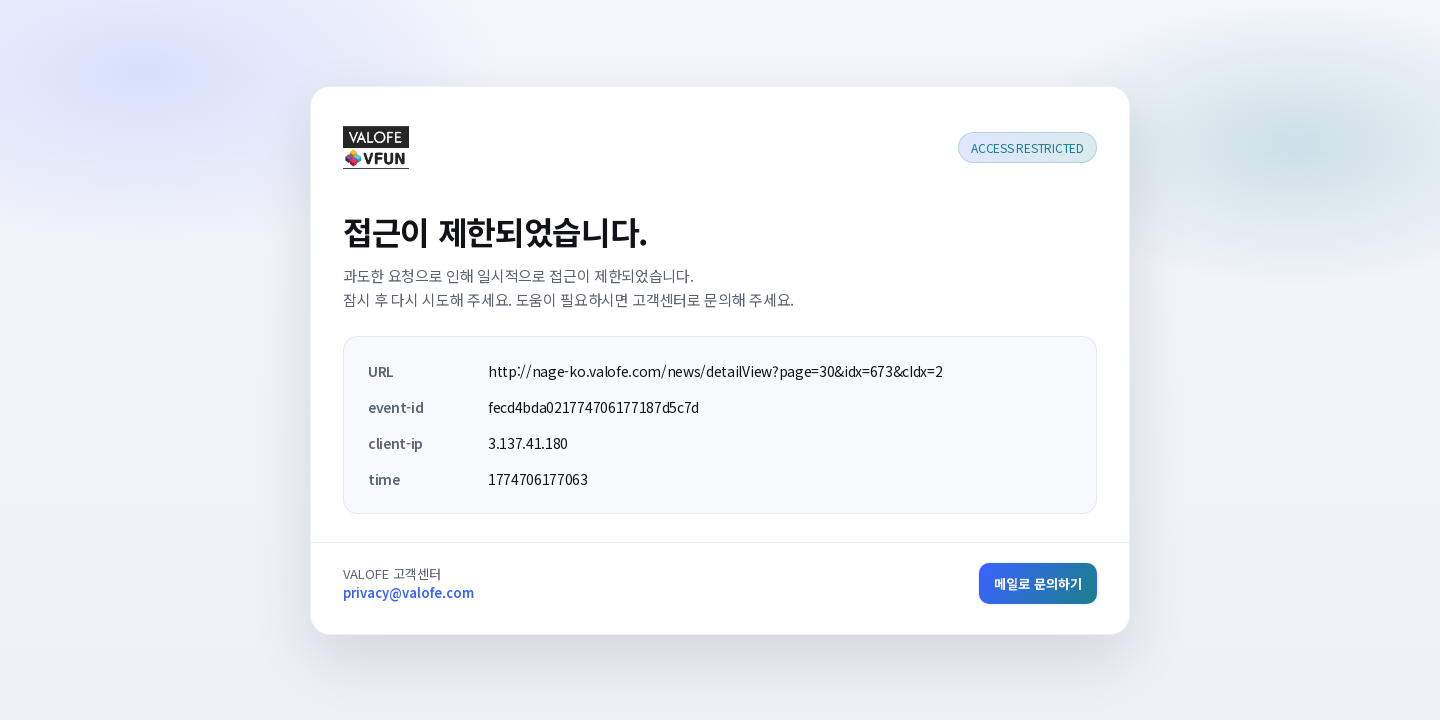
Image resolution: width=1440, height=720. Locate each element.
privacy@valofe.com (408, 592)
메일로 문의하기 (1038, 583)
